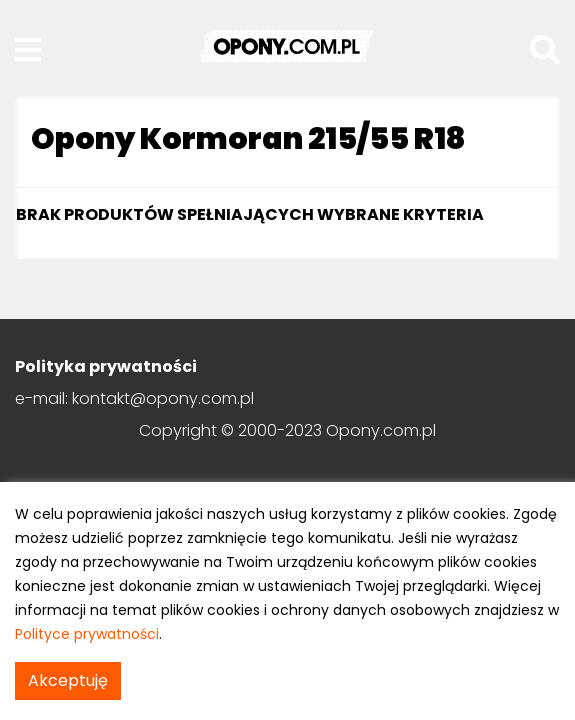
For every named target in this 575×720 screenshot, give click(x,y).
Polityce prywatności (87, 634)
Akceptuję (68, 680)
